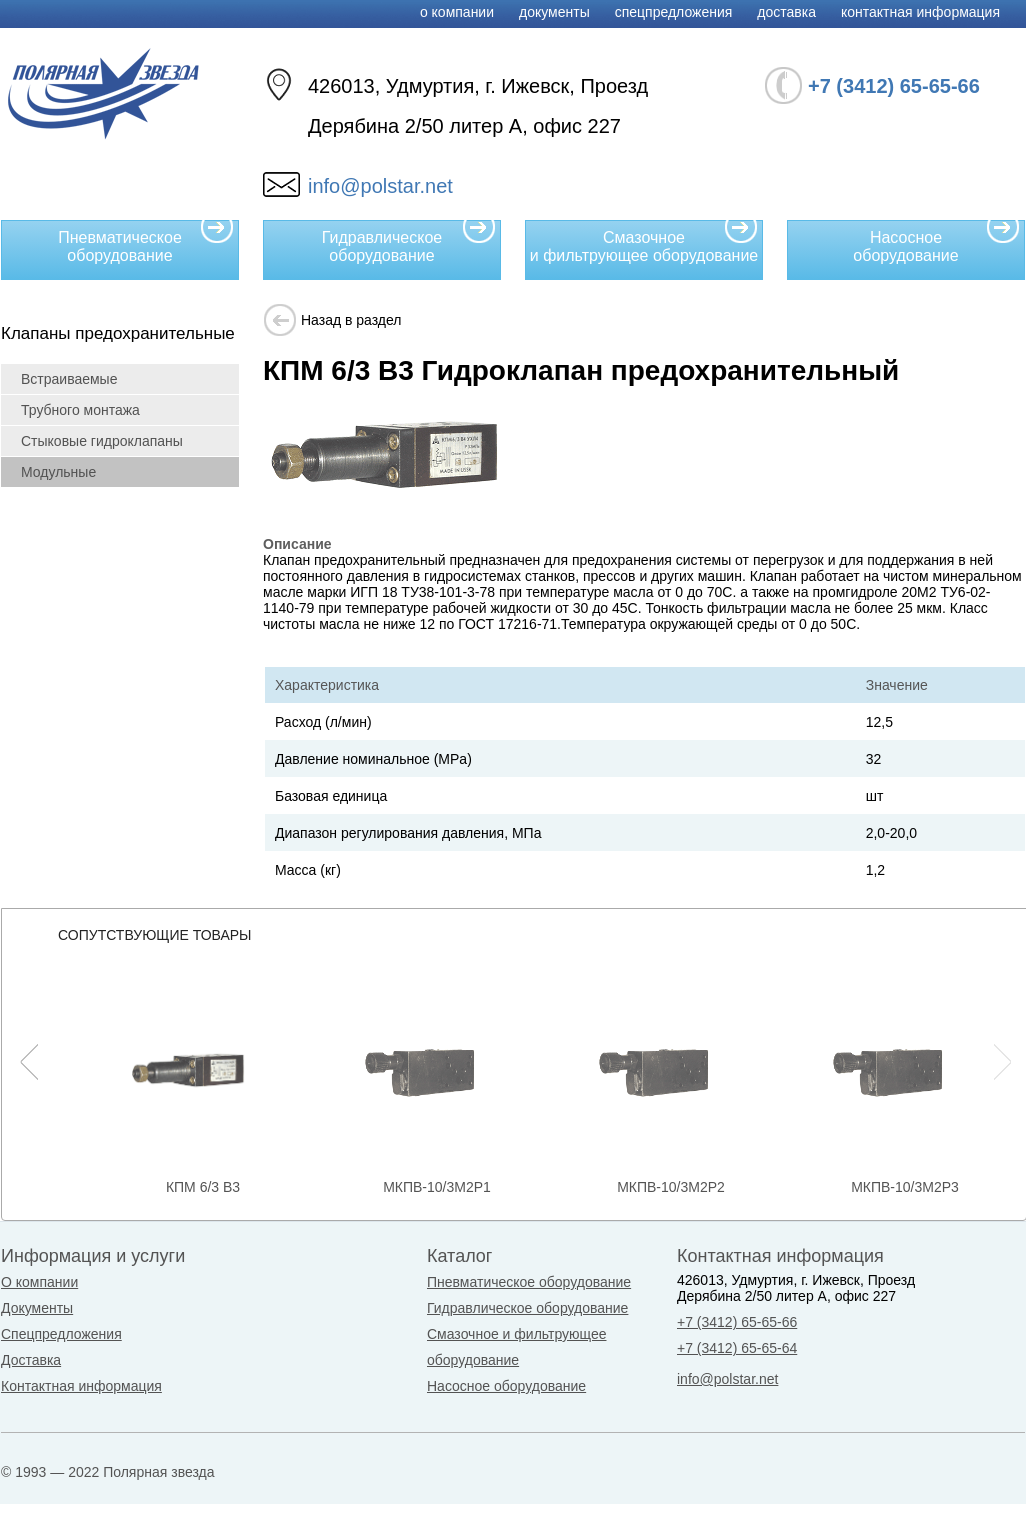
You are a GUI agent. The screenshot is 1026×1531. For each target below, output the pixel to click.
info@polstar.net (380, 186)
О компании (457, 12)
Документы (554, 12)
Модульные (58, 472)
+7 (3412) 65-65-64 (737, 1348)
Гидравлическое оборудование (409, 242)
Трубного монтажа (80, 410)
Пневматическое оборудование (146, 242)
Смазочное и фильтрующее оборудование (644, 242)
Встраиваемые (69, 379)
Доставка (786, 12)
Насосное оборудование (936, 242)
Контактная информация (920, 12)
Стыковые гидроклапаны (102, 441)
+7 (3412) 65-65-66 (737, 1322)
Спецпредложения (674, 12)
